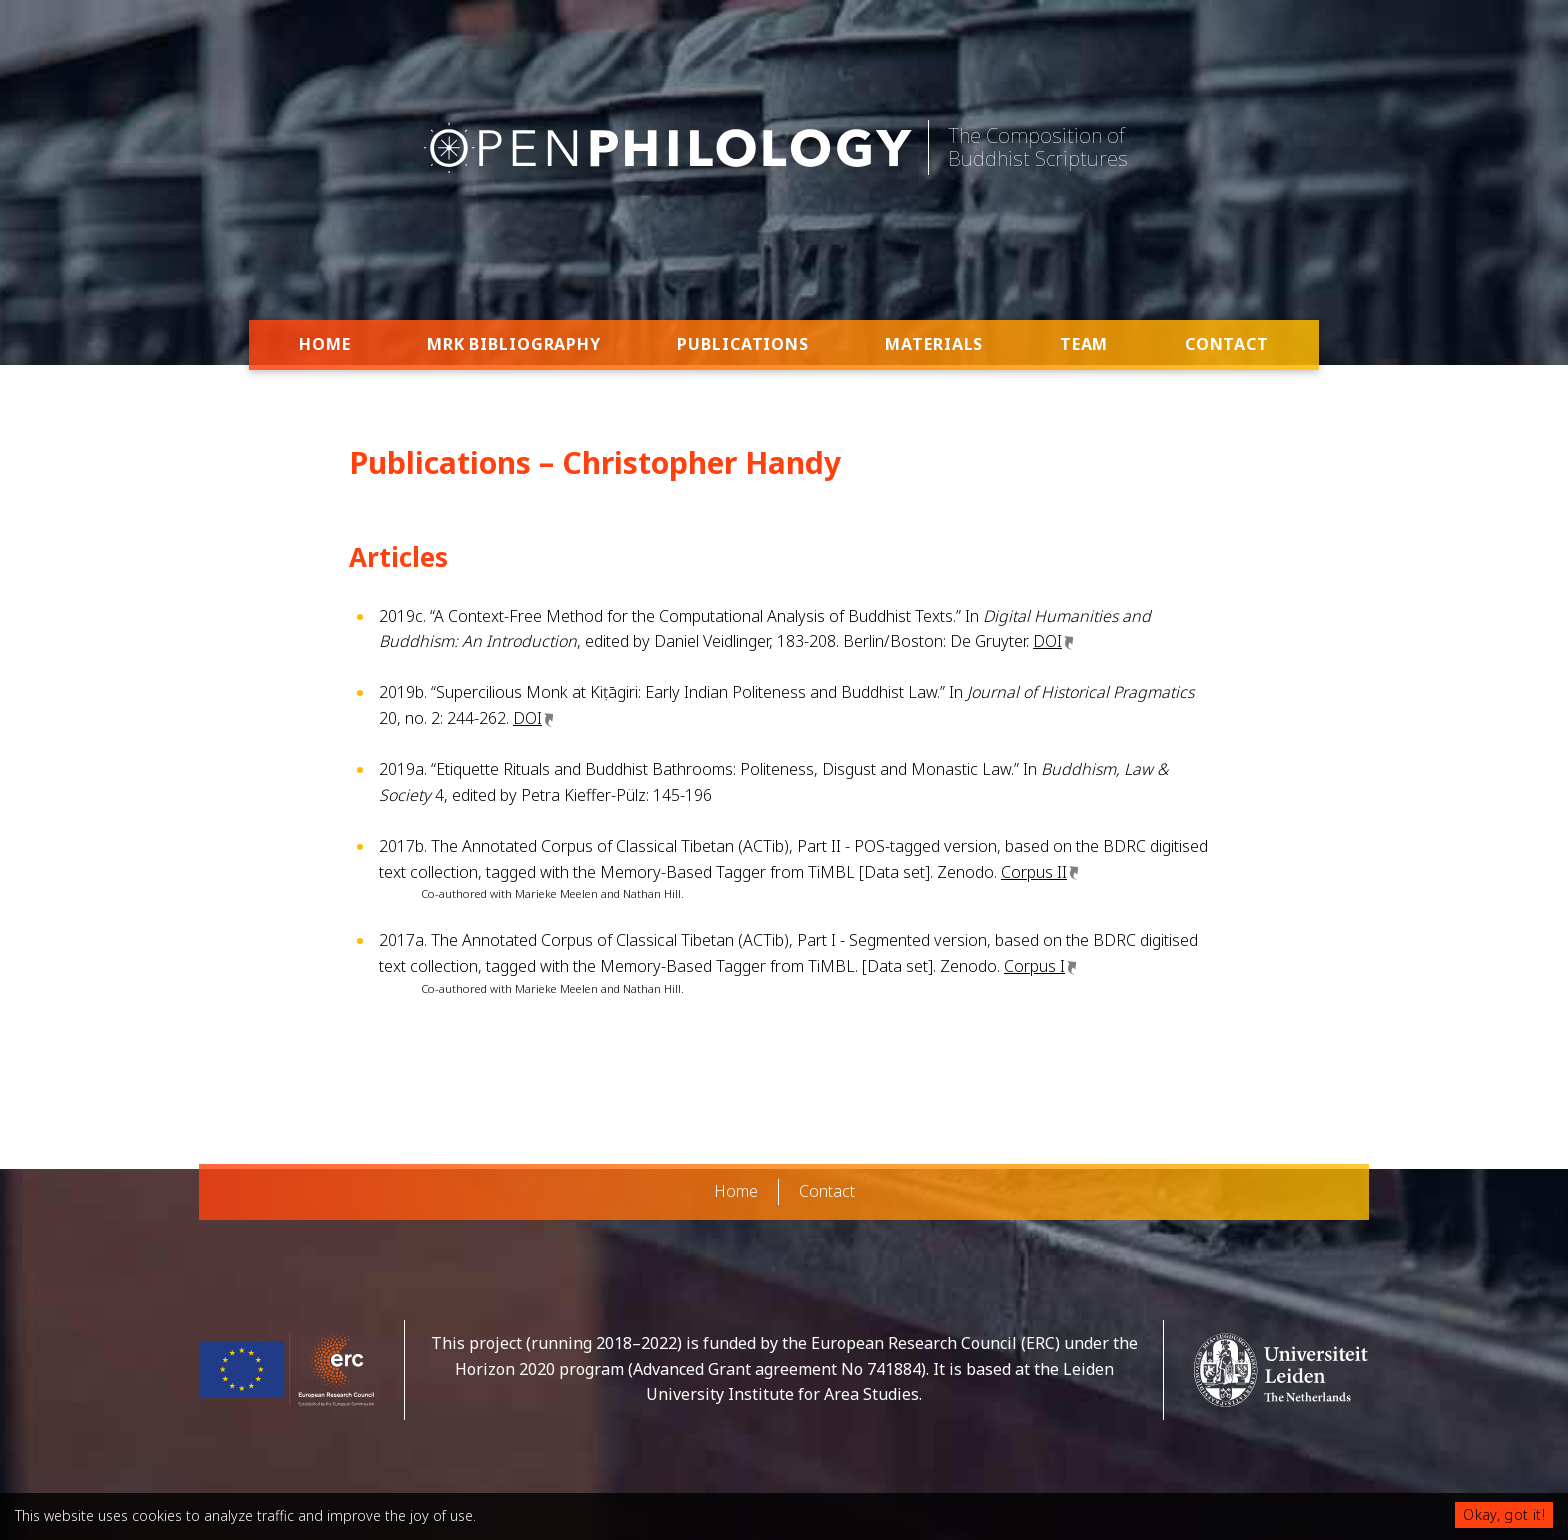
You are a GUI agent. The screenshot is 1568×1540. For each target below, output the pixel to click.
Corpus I (1034, 966)
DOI (1047, 641)
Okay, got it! (1504, 1514)
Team (1084, 344)
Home (325, 344)
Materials (934, 344)
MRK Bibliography (514, 344)
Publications (742, 344)
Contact (1227, 344)
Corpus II (1034, 872)
